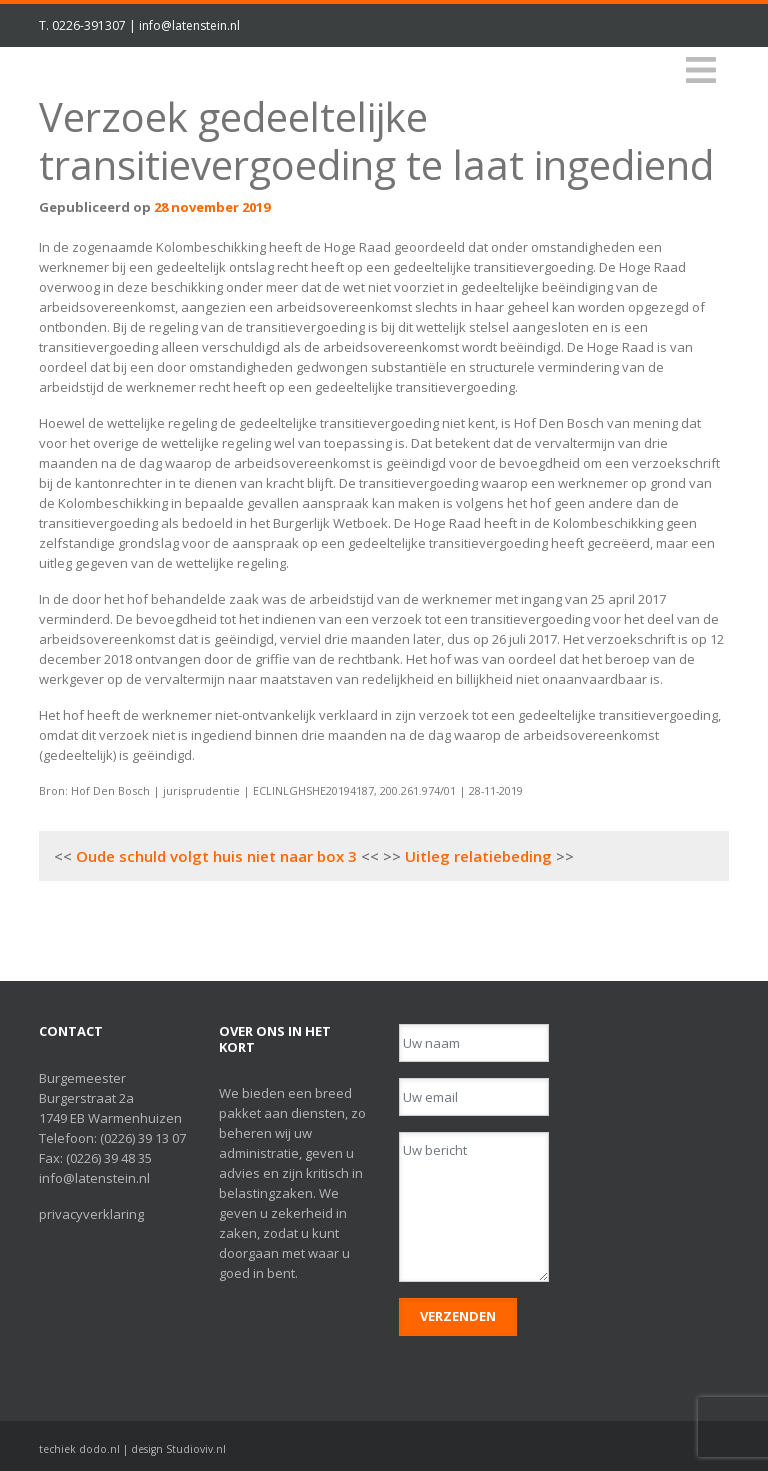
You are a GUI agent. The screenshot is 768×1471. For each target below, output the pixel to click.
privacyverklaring (91, 1214)
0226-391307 (89, 25)
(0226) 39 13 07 (143, 1138)
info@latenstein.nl (189, 25)
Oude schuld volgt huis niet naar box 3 (216, 856)
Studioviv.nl (196, 1449)
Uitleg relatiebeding (478, 856)
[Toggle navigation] (701, 70)
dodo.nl (99, 1449)
